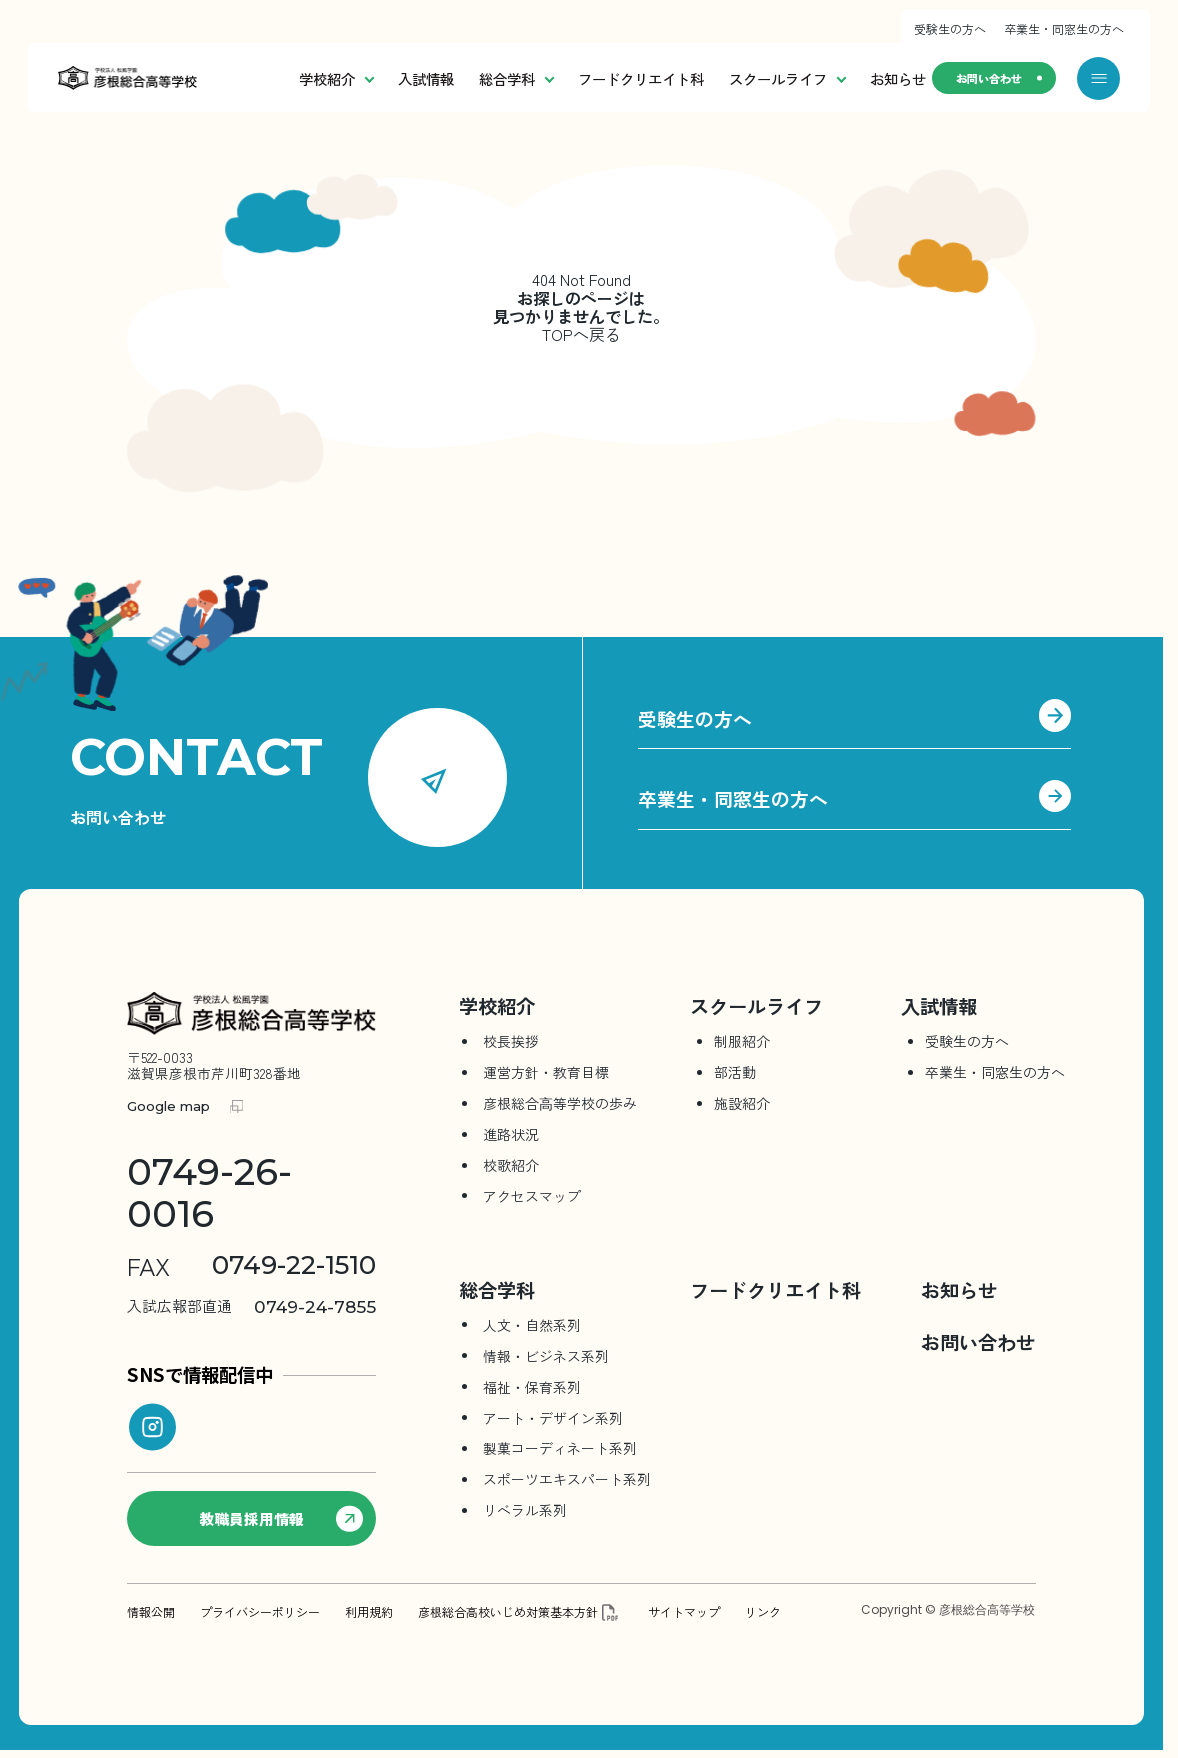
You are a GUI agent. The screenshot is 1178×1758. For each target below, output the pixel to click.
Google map (168, 1106)
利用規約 (369, 1611)
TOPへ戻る (581, 335)
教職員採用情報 (283, 1517)
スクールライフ (748, 78)
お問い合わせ (977, 77)
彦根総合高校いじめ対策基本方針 (508, 1611)
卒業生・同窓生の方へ (1064, 28)
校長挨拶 (511, 1041)
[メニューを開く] (1098, 78)
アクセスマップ (532, 1196)
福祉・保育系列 (532, 1386)
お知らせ (859, 78)
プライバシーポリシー (260, 1611)
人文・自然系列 (532, 1324)
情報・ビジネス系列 (546, 1355)
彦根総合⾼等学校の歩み (560, 1103)
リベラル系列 (525, 1510)
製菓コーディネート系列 (560, 1448)
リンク (763, 1611)
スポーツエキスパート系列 (567, 1479)
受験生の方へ (950, 28)
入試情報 (387, 78)
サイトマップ (684, 1611)
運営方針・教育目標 (546, 1072)
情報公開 (151, 1611)
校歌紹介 (511, 1165)
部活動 (735, 1072)
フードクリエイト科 (602, 78)
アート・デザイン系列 (553, 1417)
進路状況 (511, 1134)
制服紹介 (742, 1041)
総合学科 (477, 78)
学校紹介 (297, 78)
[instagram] (152, 1427)
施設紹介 (742, 1103)
